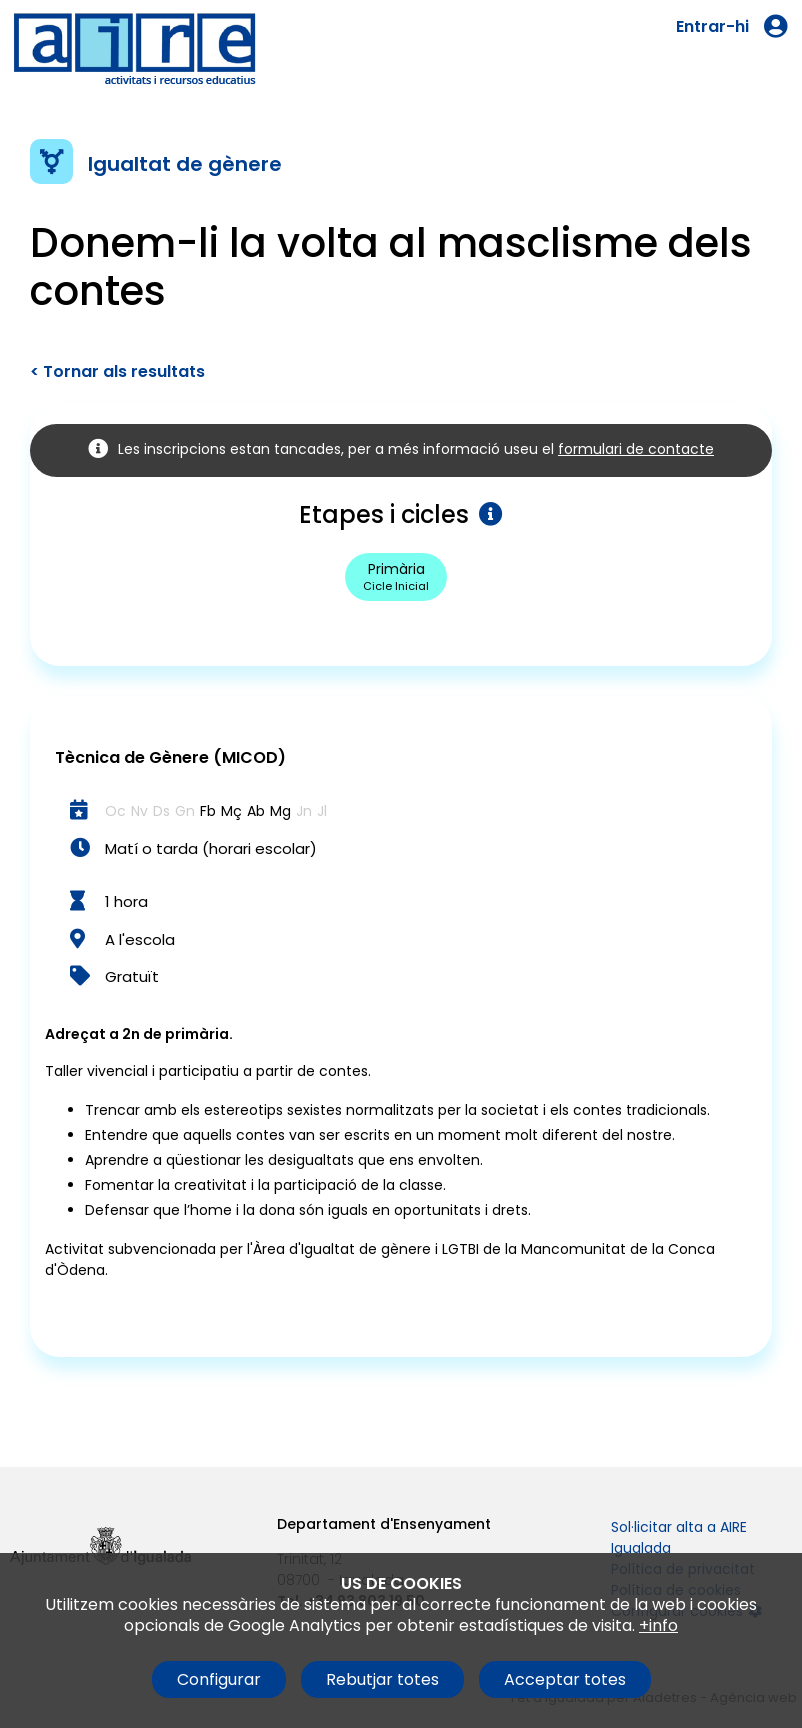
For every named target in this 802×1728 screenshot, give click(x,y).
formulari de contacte (636, 449)
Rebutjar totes (382, 1679)
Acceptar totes (565, 1679)
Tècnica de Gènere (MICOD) (170, 757)
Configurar (219, 1679)
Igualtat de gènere (185, 164)
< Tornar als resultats (117, 371)
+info (658, 1625)
